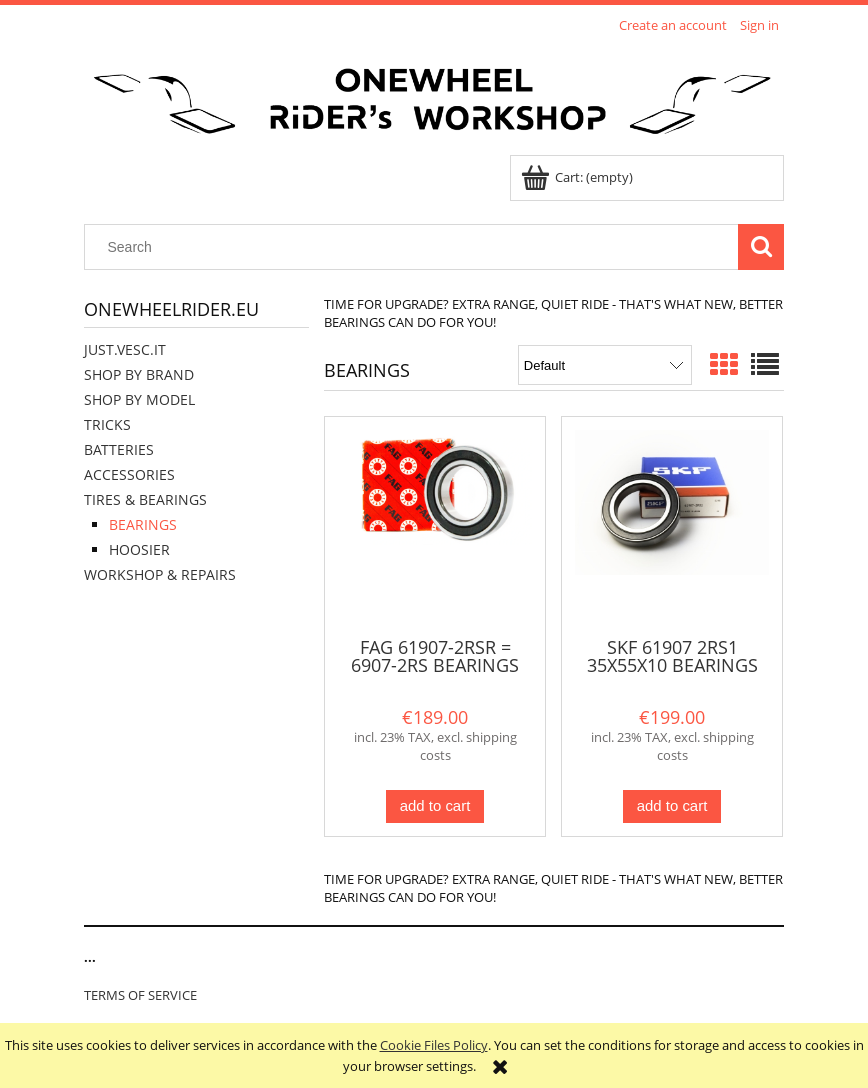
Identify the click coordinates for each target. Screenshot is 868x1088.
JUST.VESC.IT (125, 349)
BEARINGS (143, 524)
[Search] (761, 247)
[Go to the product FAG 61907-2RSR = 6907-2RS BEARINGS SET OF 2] (435, 525)
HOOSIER (139, 549)
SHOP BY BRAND (139, 374)
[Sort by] (605, 365)
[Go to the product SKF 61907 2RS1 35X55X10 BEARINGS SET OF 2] (672, 525)
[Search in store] (416, 247)
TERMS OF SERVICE (140, 995)
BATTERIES (119, 449)
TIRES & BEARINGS (145, 499)
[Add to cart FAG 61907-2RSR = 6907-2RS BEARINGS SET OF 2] (435, 806)
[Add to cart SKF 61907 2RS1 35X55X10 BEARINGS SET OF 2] (672, 806)
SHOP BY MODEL (139, 399)
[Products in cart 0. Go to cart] (578, 177)
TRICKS (107, 424)
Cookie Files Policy (434, 1045)
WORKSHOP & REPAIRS (160, 574)
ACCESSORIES (129, 474)
